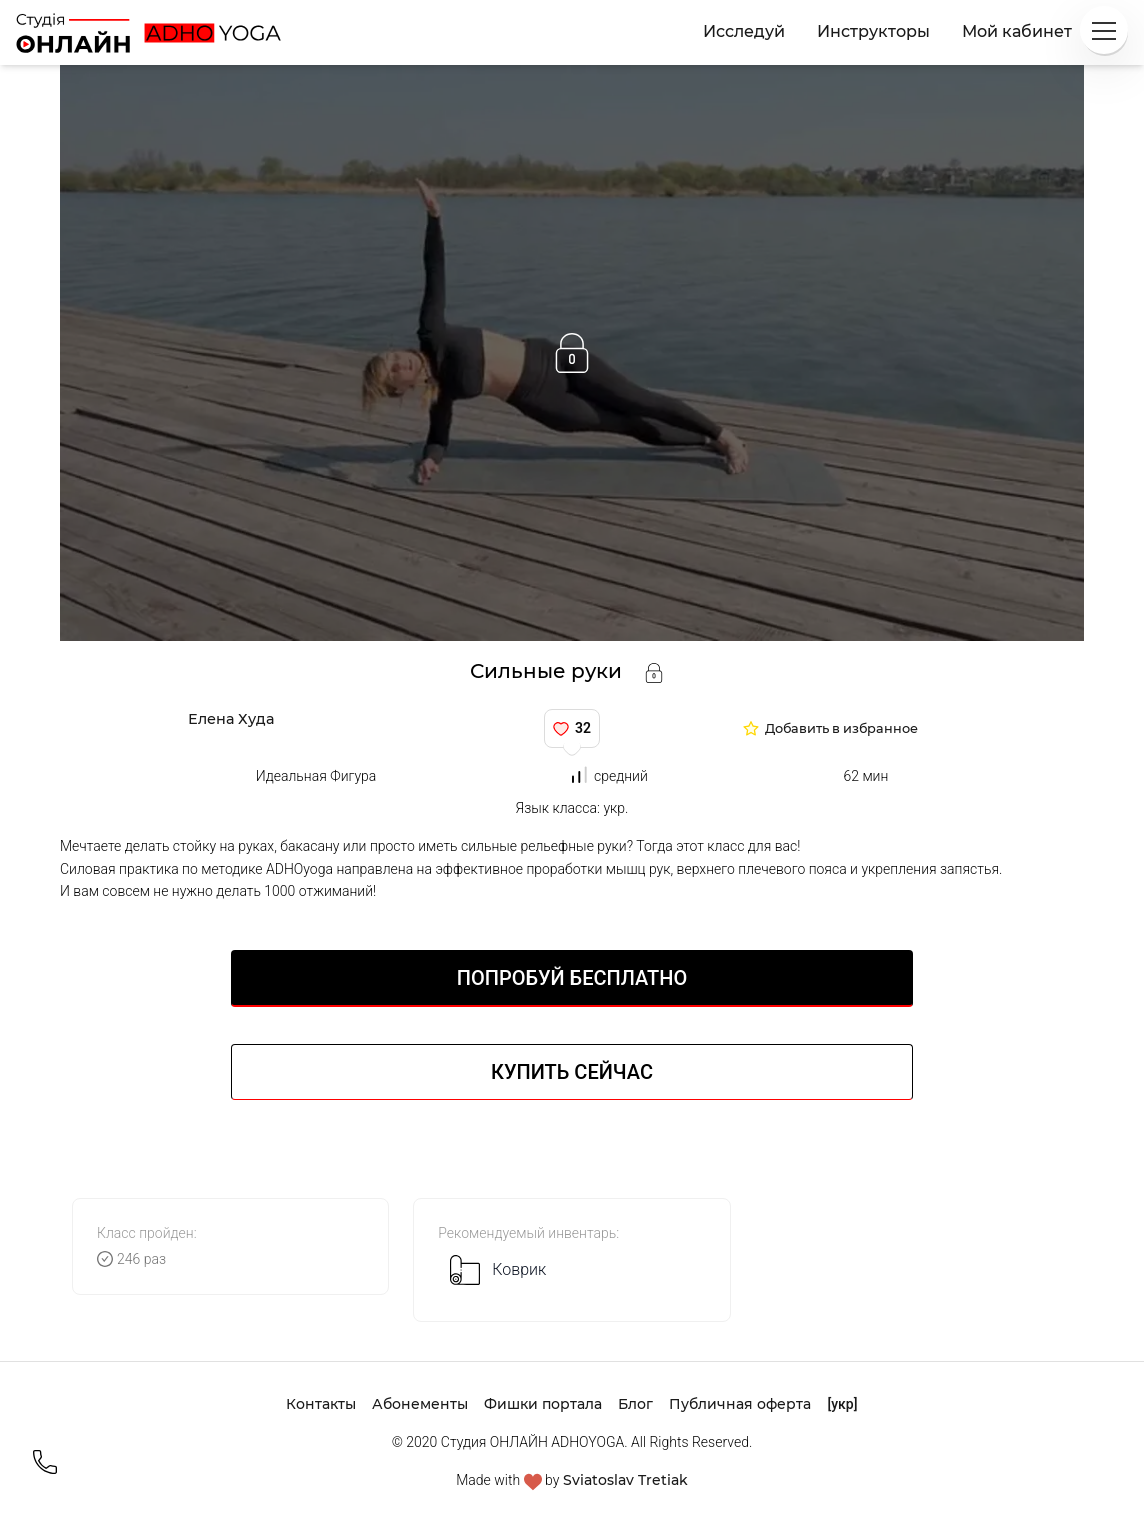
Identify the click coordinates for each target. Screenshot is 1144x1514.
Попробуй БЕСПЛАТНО (572, 978)
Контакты (321, 1404)
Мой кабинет (1017, 31)
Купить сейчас (572, 1072)
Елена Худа (231, 719)
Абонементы (420, 1404)
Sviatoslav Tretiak (625, 1480)
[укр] (842, 1404)
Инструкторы (873, 31)
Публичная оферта (740, 1404)
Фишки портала (543, 1404)
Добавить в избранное (841, 729)
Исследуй (744, 31)
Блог (635, 1404)
